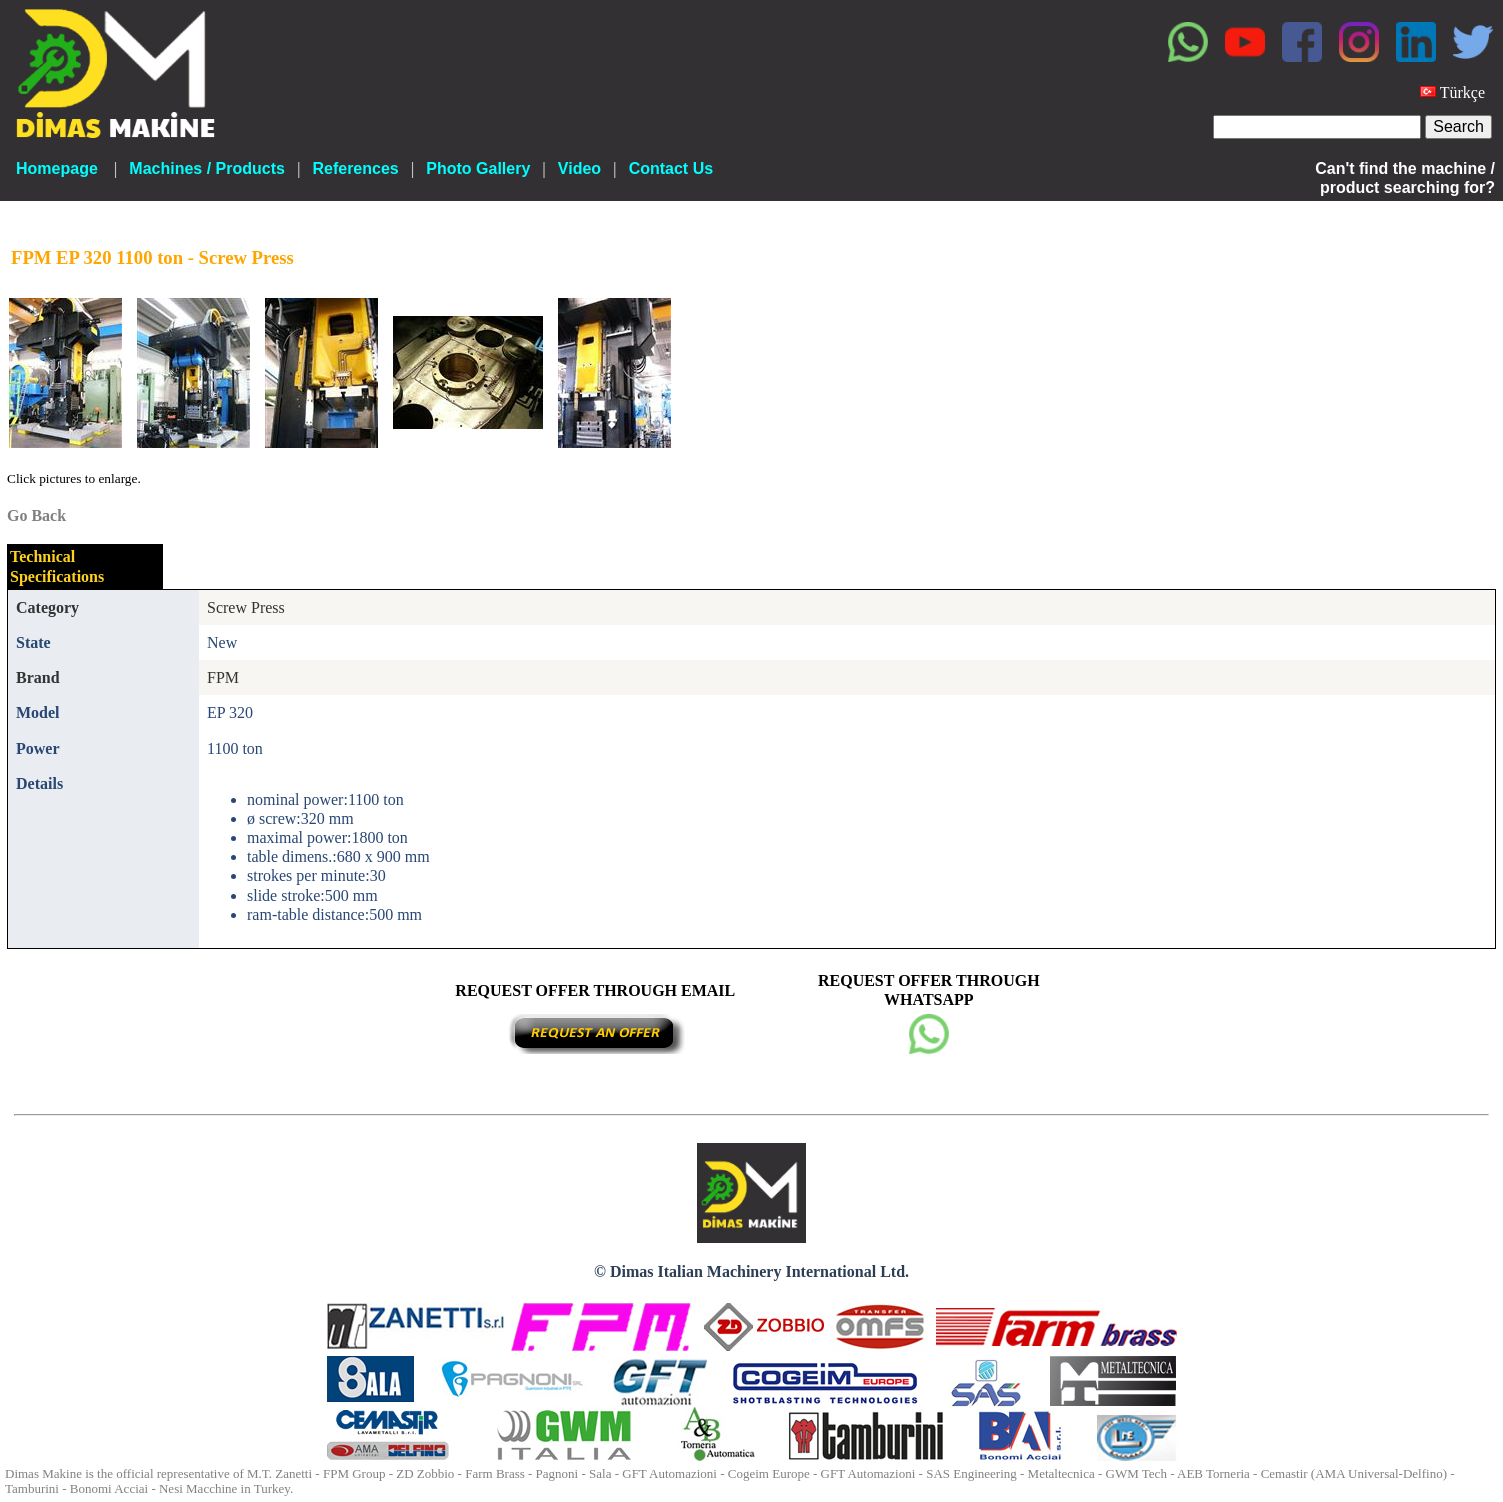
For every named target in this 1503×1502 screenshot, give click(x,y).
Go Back (36, 515)
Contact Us (671, 168)
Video (579, 168)
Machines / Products (207, 168)
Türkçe (1462, 92)
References (355, 168)
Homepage (57, 168)
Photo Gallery (478, 168)
